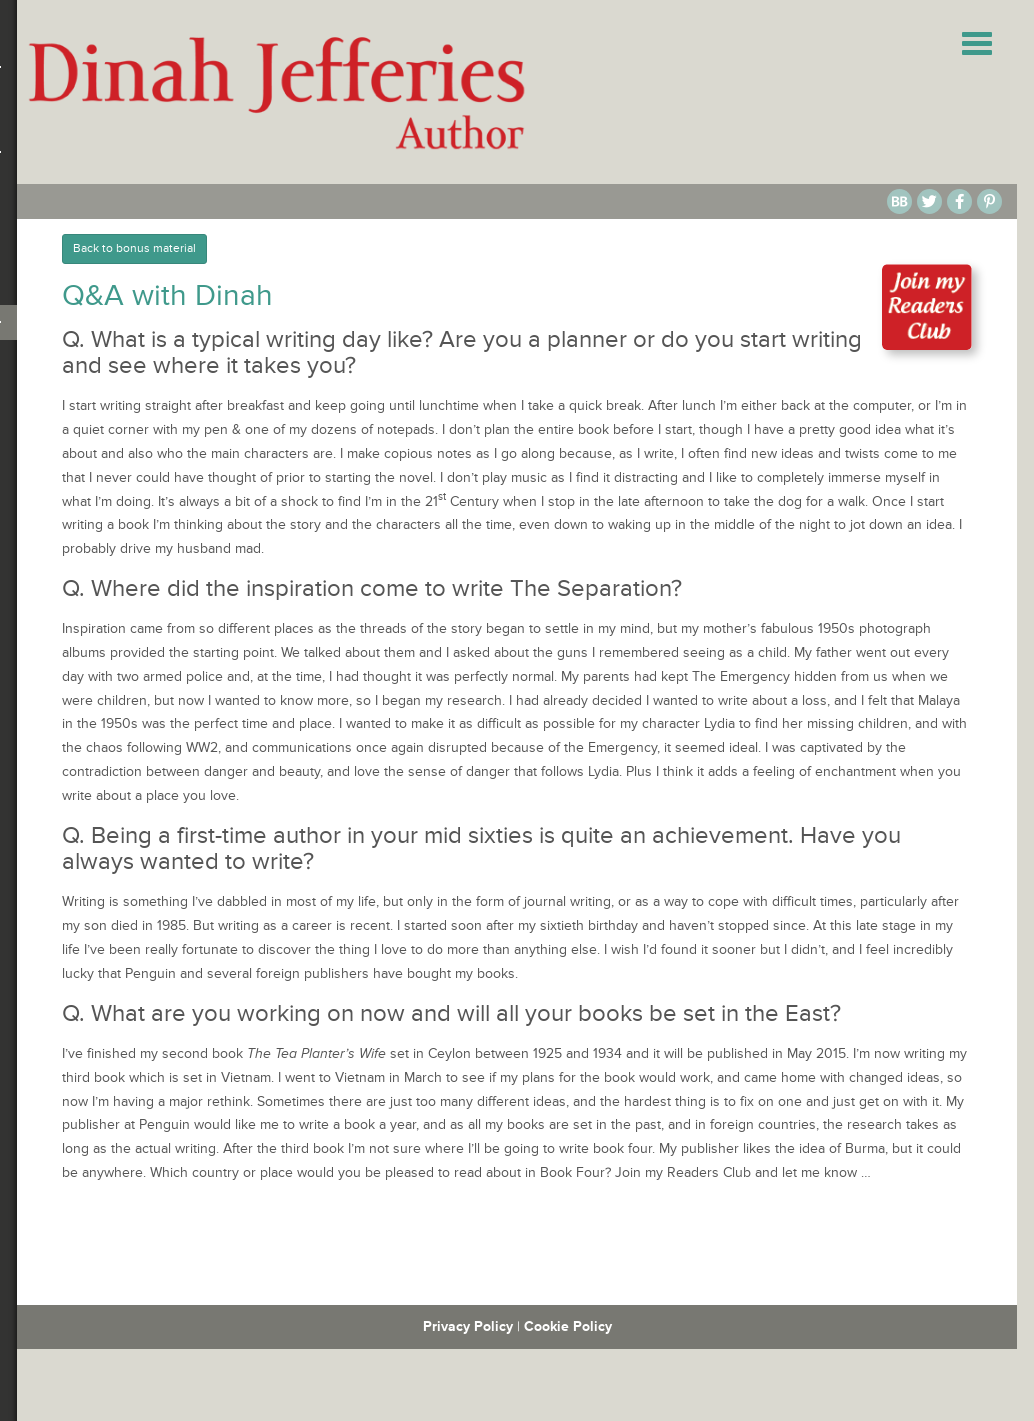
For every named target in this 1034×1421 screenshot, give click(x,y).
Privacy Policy (468, 1326)
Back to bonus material (134, 248)
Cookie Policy (568, 1326)
